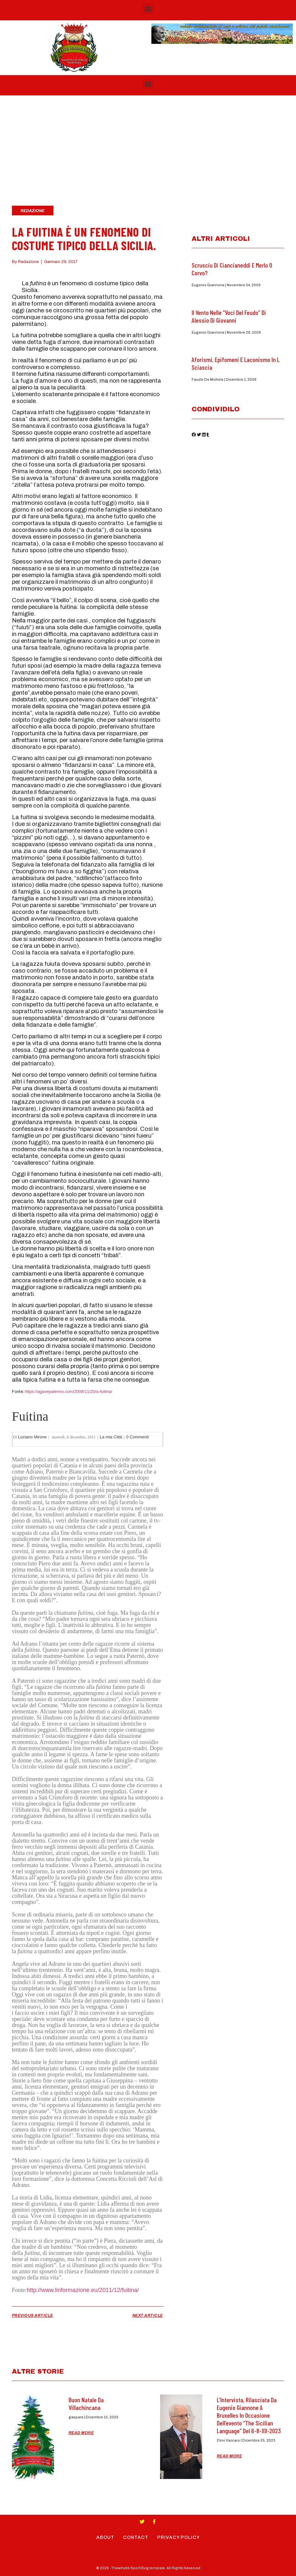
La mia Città (111, 1437)
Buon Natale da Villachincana (86, 2403)
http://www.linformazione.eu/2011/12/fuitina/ (83, 2290)
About (104, 2537)
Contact (135, 2537)
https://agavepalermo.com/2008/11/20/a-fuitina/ (68, 1391)
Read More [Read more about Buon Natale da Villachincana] (81, 2433)
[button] (148, 8)
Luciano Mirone (32, 1437)
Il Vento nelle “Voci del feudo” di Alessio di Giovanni (229, 316)
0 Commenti (137, 1437)
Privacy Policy (179, 2537)
